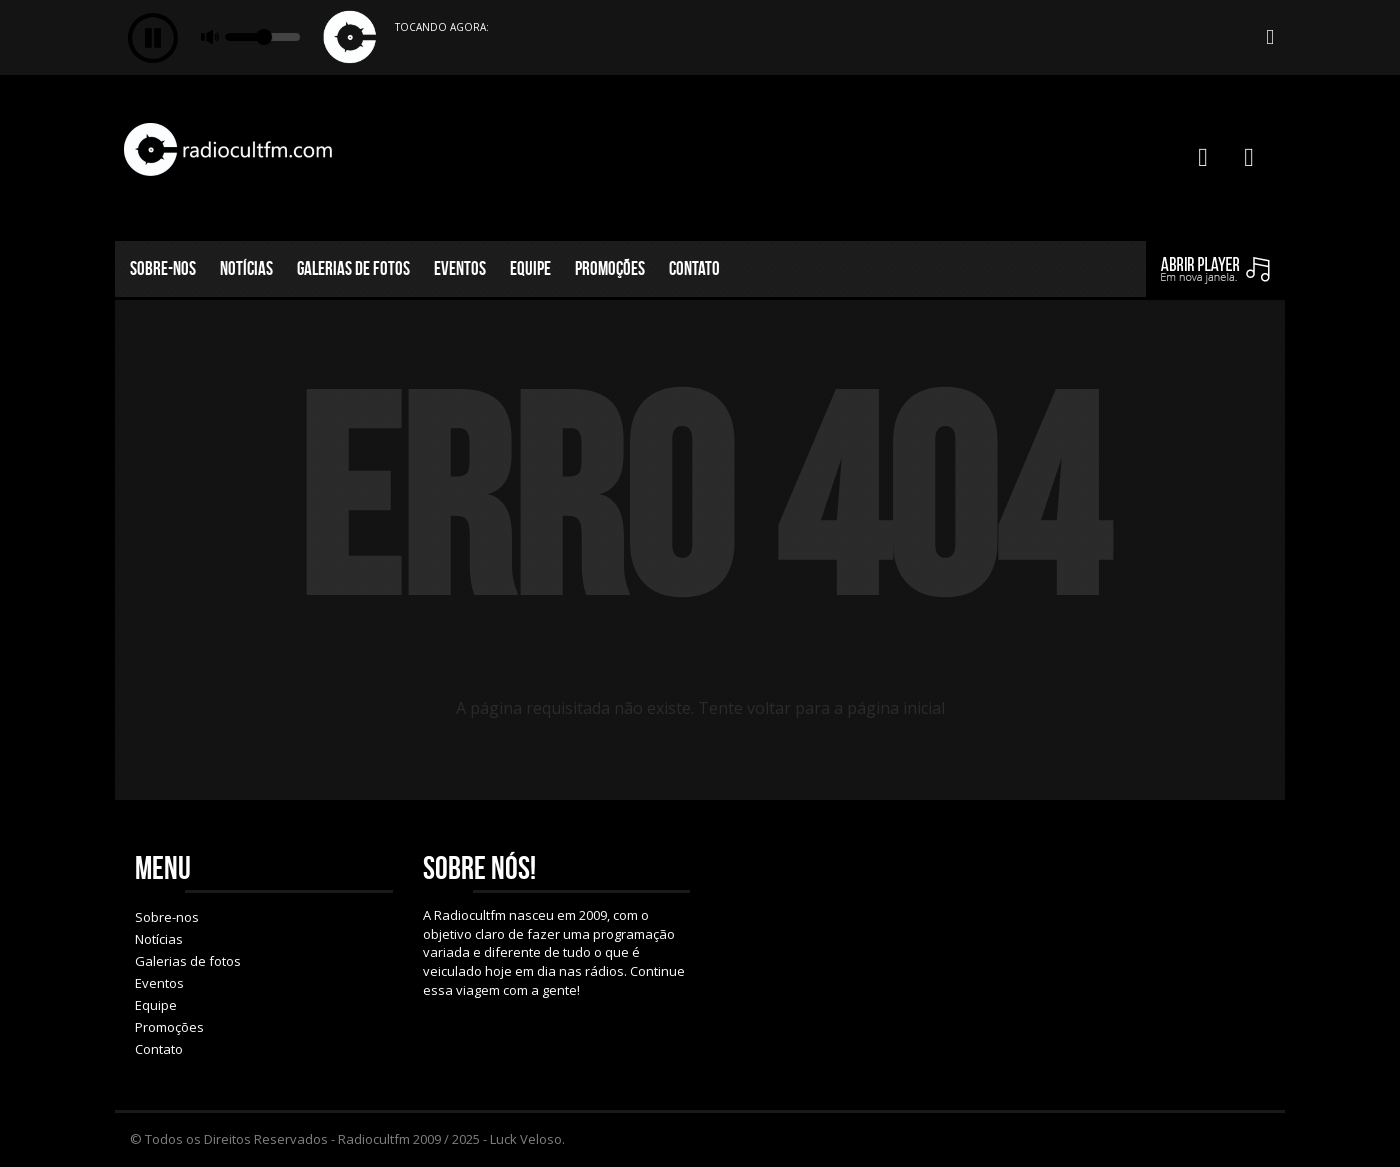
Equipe (530, 268)
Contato (694, 268)
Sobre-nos (163, 268)
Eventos (460, 268)
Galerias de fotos (353, 268)
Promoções (610, 268)
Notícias (246, 268)
